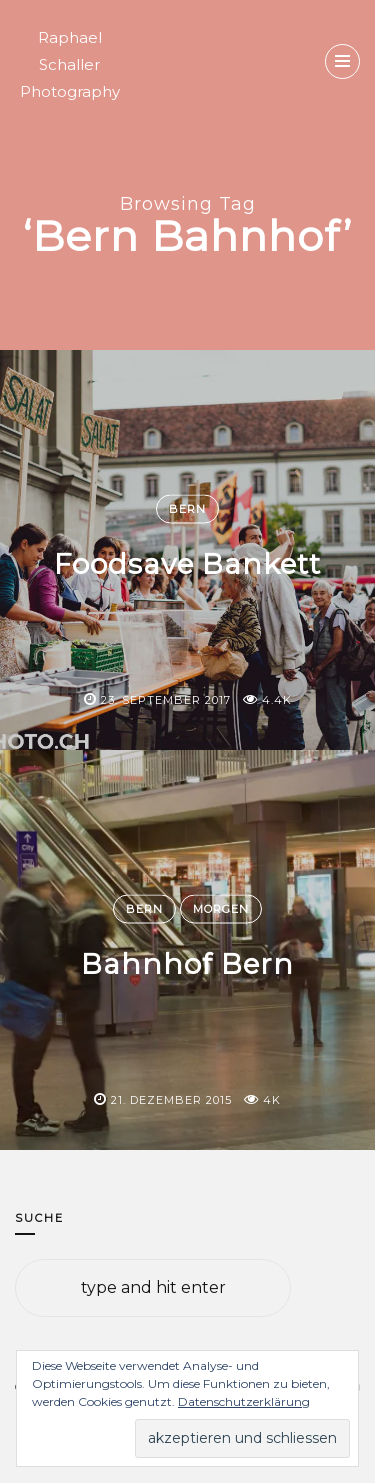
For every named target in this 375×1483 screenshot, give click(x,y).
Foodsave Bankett (187, 564)
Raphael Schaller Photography (70, 64)
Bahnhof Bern (187, 964)
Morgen (221, 909)
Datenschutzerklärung (244, 1401)
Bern (187, 509)
